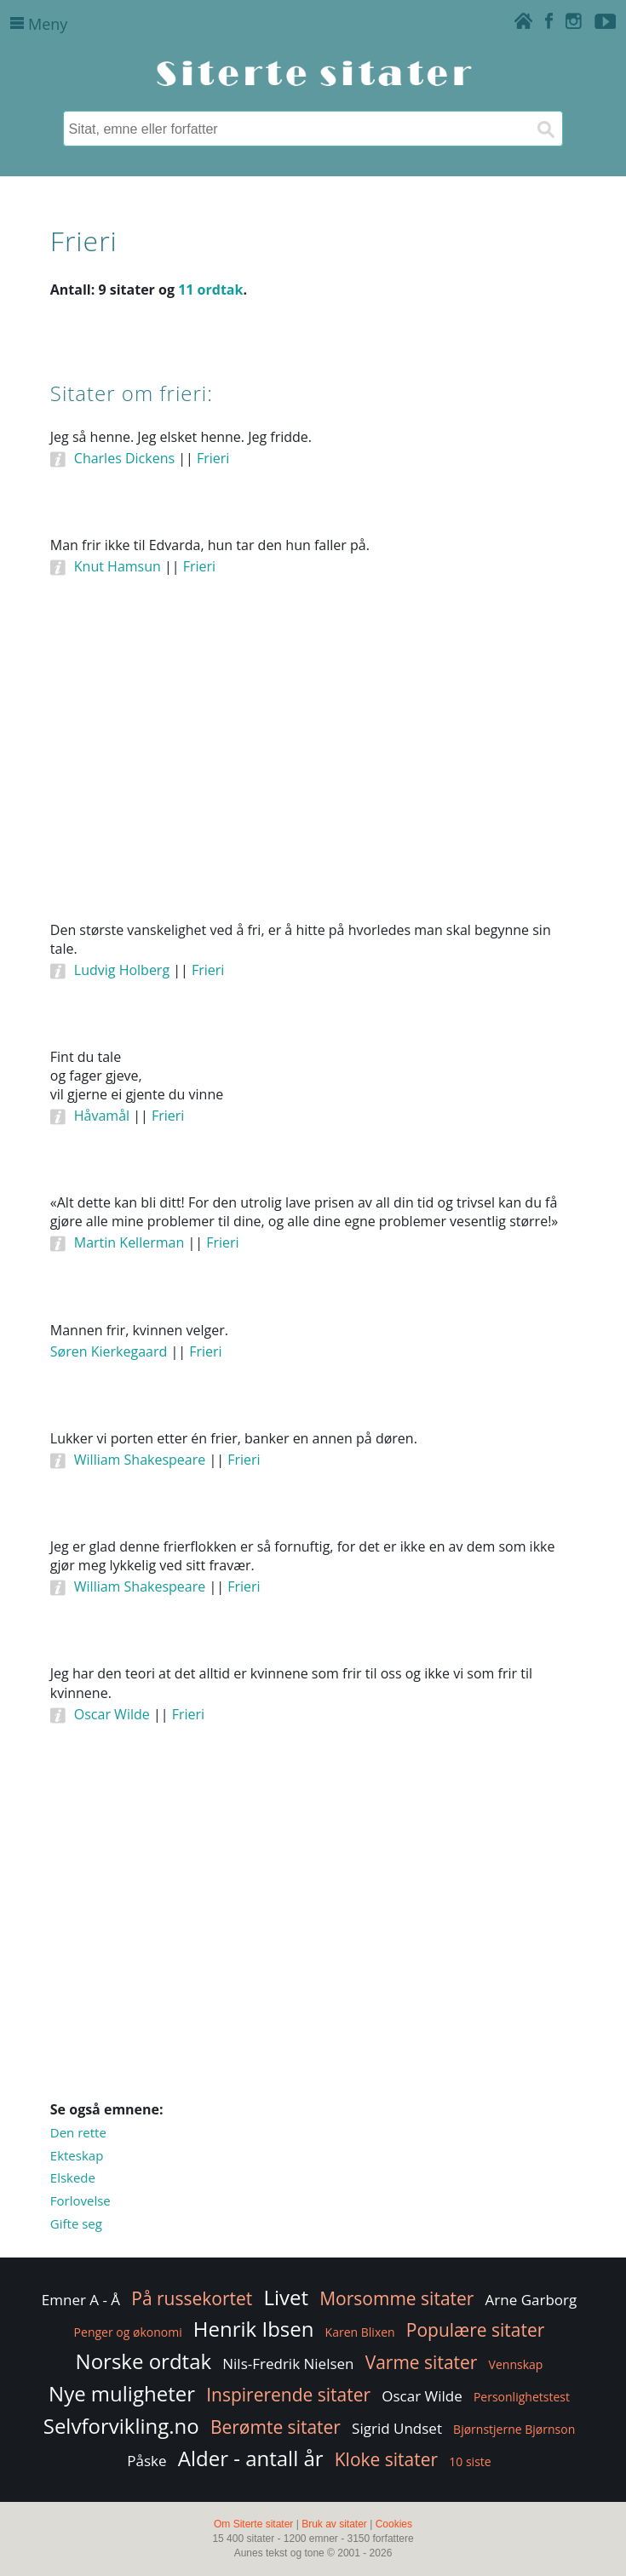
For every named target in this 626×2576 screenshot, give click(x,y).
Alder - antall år (251, 2458)
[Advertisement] (313, 772)
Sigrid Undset (397, 2428)
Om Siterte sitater (253, 2524)
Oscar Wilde (112, 1714)
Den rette (78, 2132)
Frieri (213, 458)
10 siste (470, 2461)
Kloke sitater (386, 2459)
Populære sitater (475, 2330)
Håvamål (101, 1115)
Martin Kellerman (129, 1242)
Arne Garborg (531, 2299)
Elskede (72, 2177)
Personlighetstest (522, 2397)
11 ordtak (210, 289)
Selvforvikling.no (121, 2426)
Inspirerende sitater (288, 2395)
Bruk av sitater (334, 2524)
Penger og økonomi (128, 2332)
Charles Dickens (124, 458)
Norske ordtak (144, 2361)
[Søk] (545, 128)
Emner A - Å (81, 2299)
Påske (146, 2460)
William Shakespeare (139, 1459)
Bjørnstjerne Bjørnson (514, 2429)
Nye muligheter (122, 2393)
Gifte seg (76, 2223)
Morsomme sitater (396, 2298)
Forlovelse (80, 2200)
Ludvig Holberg (121, 970)
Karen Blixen (360, 2332)
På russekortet (191, 2298)
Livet (285, 2297)
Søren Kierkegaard (108, 1351)
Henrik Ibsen (253, 2329)
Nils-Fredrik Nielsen (287, 2363)
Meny (38, 24)
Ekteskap (77, 2155)
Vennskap (516, 2364)
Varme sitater (421, 2362)
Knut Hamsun (117, 566)
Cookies (394, 2524)
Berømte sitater (275, 2427)
